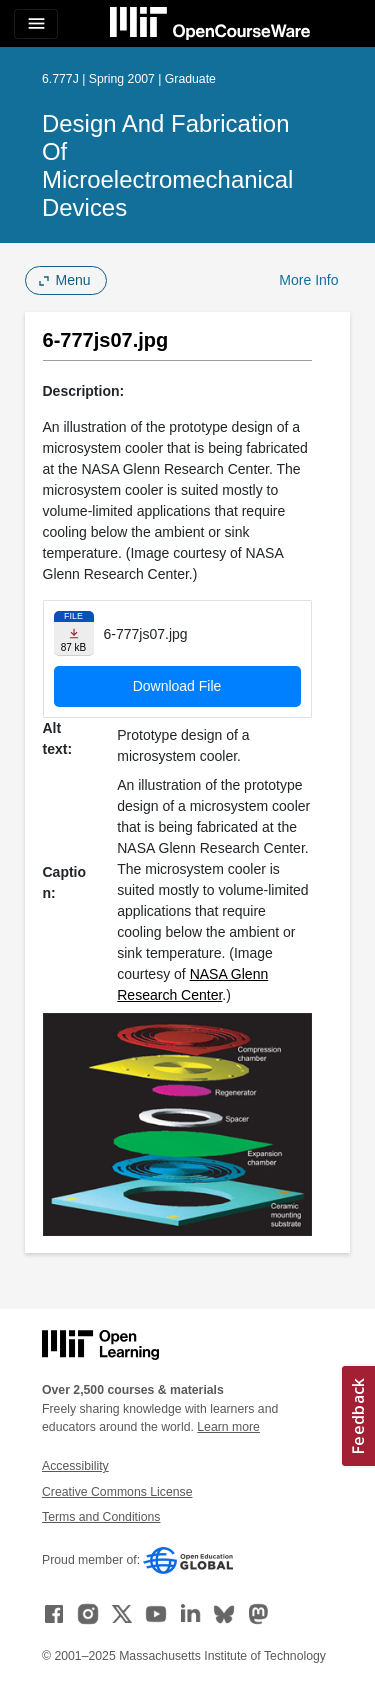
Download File (177, 686)
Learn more (228, 1427)
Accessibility (75, 1466)
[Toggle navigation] (36, 24)
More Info (308, 280)
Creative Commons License (117, 1492)
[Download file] (74, 633)
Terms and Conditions (101, 1517)
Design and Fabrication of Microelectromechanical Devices (167, 165)
